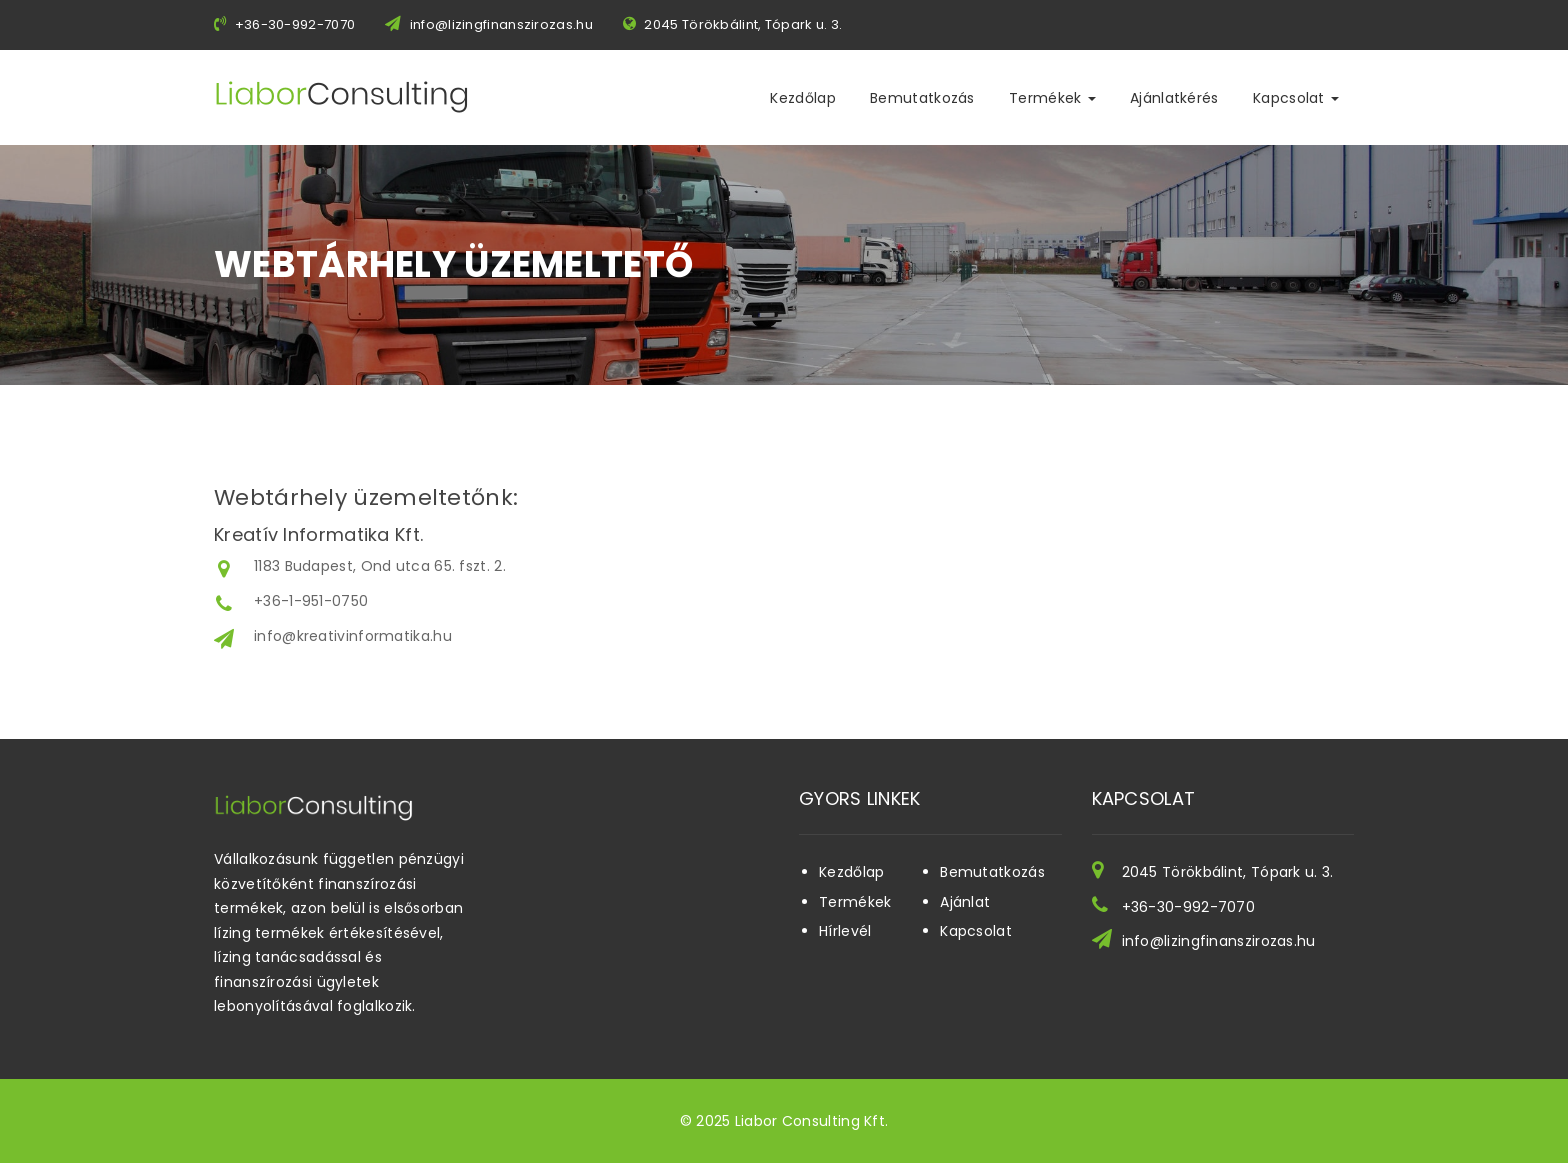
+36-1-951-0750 (311, 601)
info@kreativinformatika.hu (353, 636)
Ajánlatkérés (1174, 98)
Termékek (1052, 98)
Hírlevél (845, 931)
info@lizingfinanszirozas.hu (501, 24)
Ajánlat (965, 902)
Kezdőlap (802, 98)
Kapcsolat (1296, 98)
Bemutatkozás (922, 98)
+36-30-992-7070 (1189, 907)
